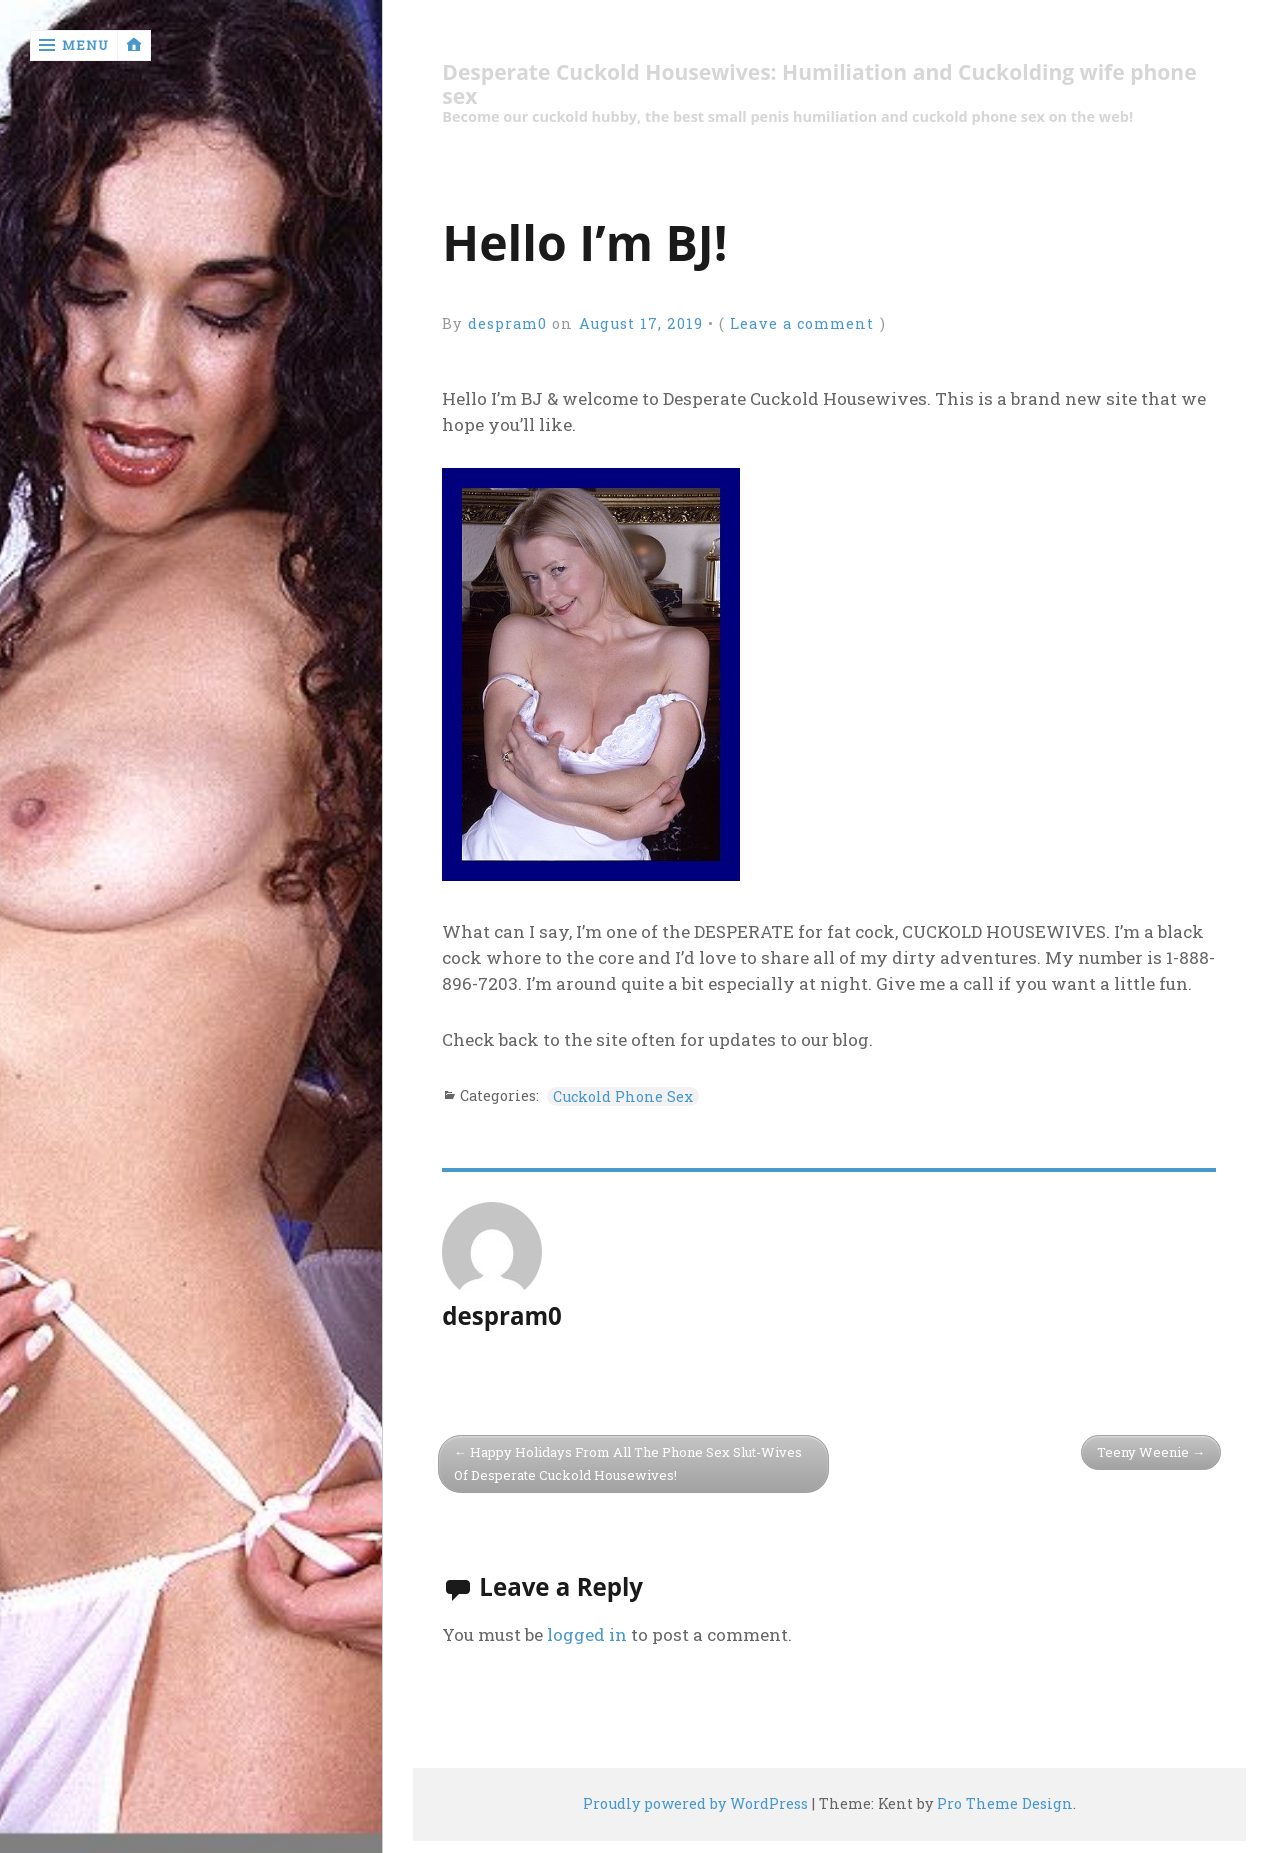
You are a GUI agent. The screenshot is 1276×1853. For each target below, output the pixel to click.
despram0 (508, 323)
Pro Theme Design (1005, 1803)
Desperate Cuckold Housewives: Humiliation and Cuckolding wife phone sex (819, 84)
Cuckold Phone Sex (623, 1096)
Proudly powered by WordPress (695, 1803)
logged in (587, 1634)
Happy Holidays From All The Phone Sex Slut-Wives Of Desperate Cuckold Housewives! (628, 1463)
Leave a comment (802, 323)
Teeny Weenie (1143, 1452)
